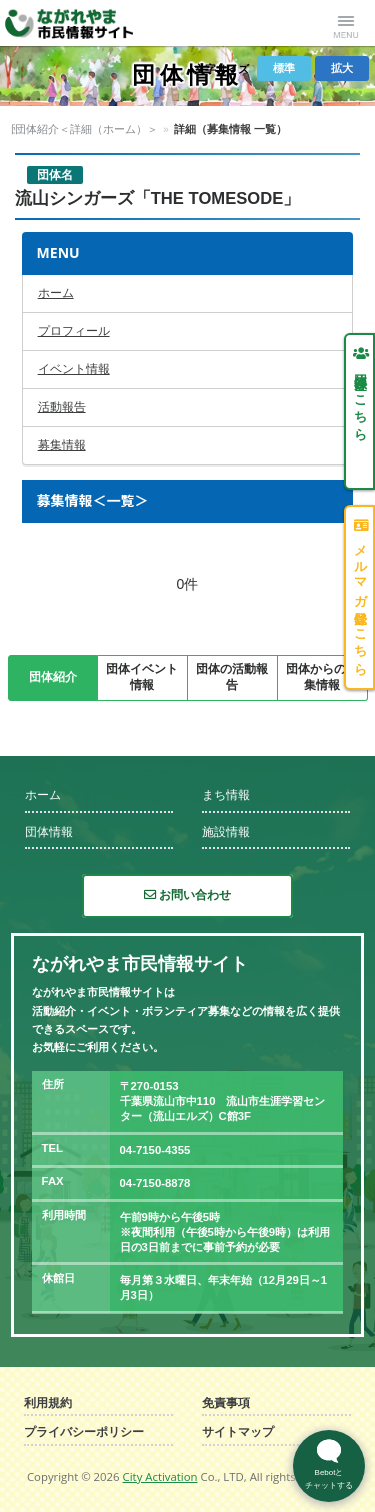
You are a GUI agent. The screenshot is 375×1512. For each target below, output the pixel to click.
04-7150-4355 (155, 1150)
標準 (284, 68)
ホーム (56, 293)
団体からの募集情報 (322, 677)
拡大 (342, 68)
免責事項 (226, 1403)
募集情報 (62, 445)
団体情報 (33, 129)
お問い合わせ (187, 895)
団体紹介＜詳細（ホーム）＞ (142, 129)
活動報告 (62, 407)
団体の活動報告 (232, 677)
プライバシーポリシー (84, 1432)
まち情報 (226, 795)
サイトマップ (238, 1432)
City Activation (160, 1476)
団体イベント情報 (142, 677)
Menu (346, 23)
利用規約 (48, 1403)
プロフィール (74, 331)
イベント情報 (74, 369)
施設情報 (226, 832)
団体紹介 (53, 677)
